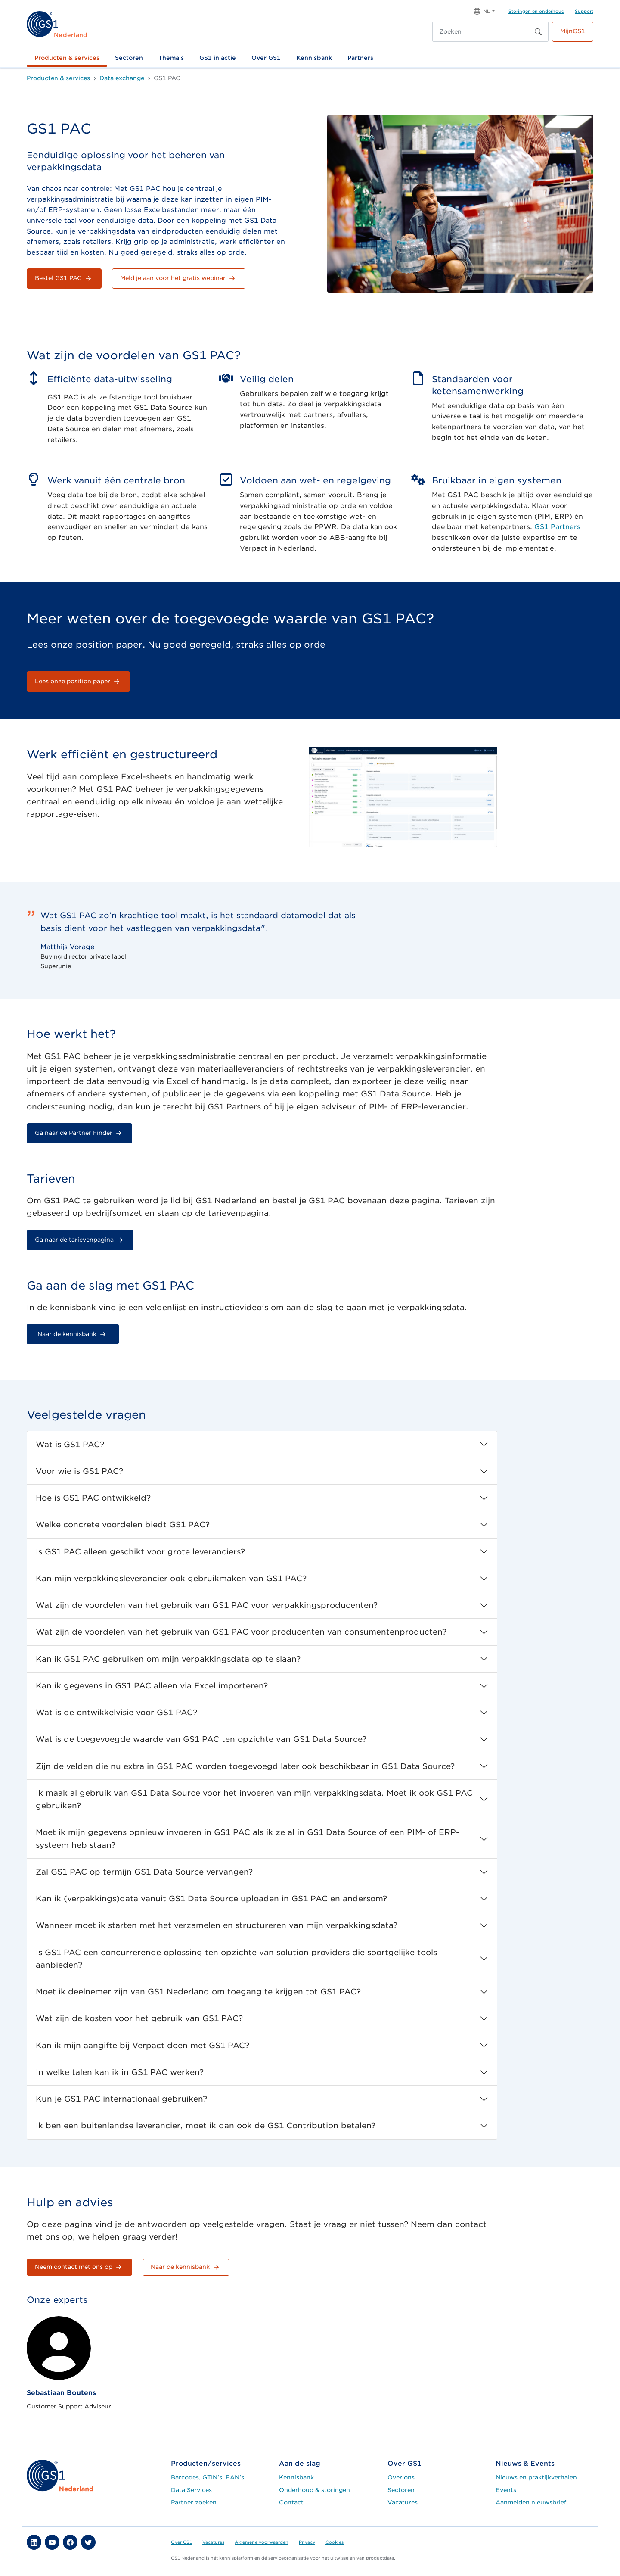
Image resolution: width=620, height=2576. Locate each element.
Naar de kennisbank (72, 1334)
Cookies (335, 2542)
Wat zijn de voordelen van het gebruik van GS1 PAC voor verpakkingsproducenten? (207, 1605)
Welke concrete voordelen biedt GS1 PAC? (123, 1524)
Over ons (401, 2477)
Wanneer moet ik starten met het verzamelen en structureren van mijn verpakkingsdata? (216, 1925)
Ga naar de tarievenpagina (80, 1240)
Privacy (307, 2542)
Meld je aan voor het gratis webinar (178, 278)
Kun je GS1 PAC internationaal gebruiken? (121, 2098)
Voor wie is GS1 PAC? (79, 1471)
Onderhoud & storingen (314, 2489)
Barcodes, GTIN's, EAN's (207, 2477)
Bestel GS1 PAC (64, 278)
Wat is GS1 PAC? (70, 1444)
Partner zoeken (194, 2502)
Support (584, 11)
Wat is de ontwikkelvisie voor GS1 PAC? (116, 1712)
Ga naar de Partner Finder (79, 1133)
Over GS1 (266, 57)
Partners (360, 57)
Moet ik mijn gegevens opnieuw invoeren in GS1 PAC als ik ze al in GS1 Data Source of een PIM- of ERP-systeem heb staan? (247, 1838)
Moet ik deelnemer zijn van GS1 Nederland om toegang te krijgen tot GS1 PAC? (198, 1991)
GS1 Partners (557, 527)
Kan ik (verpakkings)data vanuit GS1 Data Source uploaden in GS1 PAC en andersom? (211, 1898)
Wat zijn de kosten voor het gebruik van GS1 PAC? (139, 2018)
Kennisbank (314, 57)
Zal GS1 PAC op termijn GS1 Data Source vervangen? (144, 1871)
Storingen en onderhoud (536, 11)
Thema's (171, 57)
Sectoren (129, 57)
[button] (484, 10)
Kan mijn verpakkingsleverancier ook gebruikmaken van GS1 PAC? (171, 1578)
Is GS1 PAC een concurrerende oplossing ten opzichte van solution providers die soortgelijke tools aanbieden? (236, 1958)
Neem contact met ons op (79, 2267)
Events (506, 2489)
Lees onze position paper (78, 681)
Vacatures (403, 2502)
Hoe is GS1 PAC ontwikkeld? (93, 1497)
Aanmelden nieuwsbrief (531, 2502)
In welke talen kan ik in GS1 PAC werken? (120, 2072)
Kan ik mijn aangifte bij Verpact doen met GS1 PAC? (142, 2045)
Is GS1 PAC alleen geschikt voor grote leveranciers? (140, 1551)
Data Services (191, 2489)
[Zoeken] (481, 32)
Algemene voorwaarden (261, 2542)
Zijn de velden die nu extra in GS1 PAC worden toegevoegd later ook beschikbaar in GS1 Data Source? (245, 1766)
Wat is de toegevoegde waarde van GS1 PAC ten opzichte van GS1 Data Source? (201, 1739)
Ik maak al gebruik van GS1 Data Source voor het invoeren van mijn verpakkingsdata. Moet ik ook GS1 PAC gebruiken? (254, 1799)
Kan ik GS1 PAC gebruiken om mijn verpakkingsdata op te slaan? (168, 1658)
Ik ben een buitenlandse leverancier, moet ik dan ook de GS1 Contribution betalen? (205, 2125)
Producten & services (66, 57)
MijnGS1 (572, 31)
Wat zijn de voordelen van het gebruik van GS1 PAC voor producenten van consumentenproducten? (241, 1631)
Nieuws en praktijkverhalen (536, 2477)
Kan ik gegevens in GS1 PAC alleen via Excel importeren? (152, 1685)
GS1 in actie (217, 57)
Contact (291, 2502)
